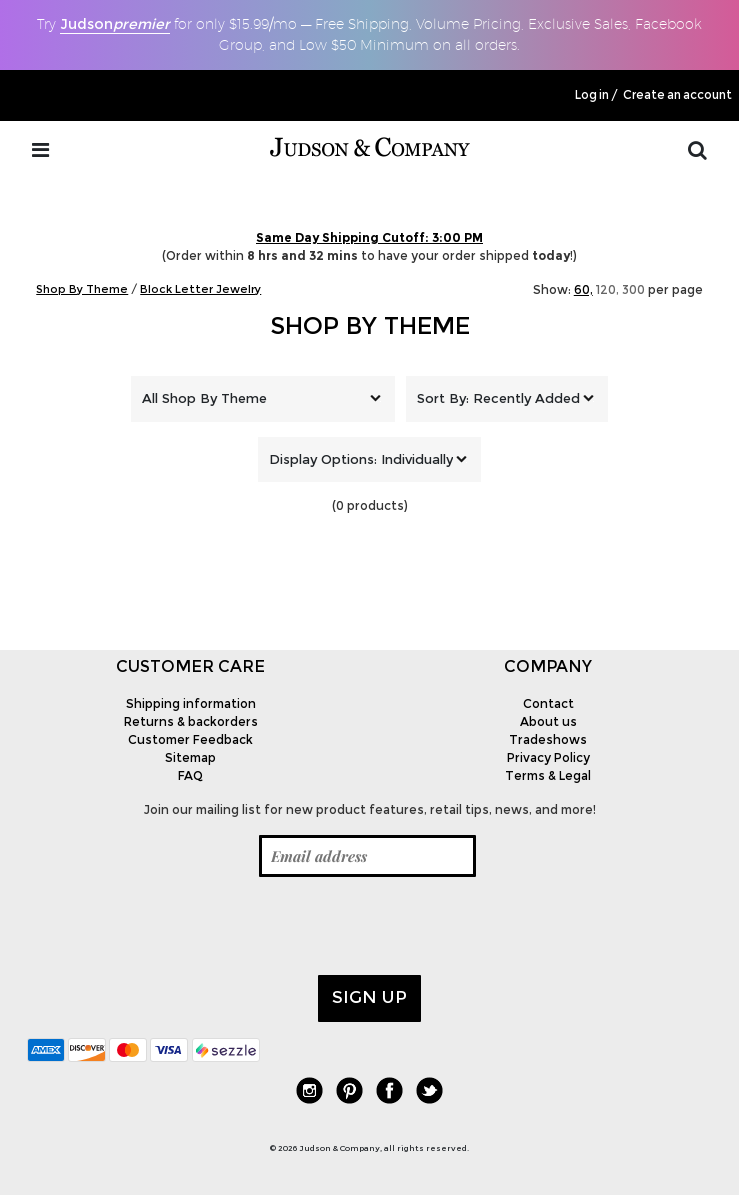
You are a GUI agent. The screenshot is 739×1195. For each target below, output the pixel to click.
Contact (548, 703)
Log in (592, 95)
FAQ (190, 775)
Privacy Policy (548, 757)
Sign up (369, 997)
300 (633, 289)
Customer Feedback (190, 739)
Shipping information (191, 703)
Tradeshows (548, 739)
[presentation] (179, 926)
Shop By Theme (370, 325)
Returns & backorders (191, 721)
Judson (115, 24)
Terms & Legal (548, 775)
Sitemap (190, 757)
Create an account (677, 95)
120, (607, 289)
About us (548, 721)
